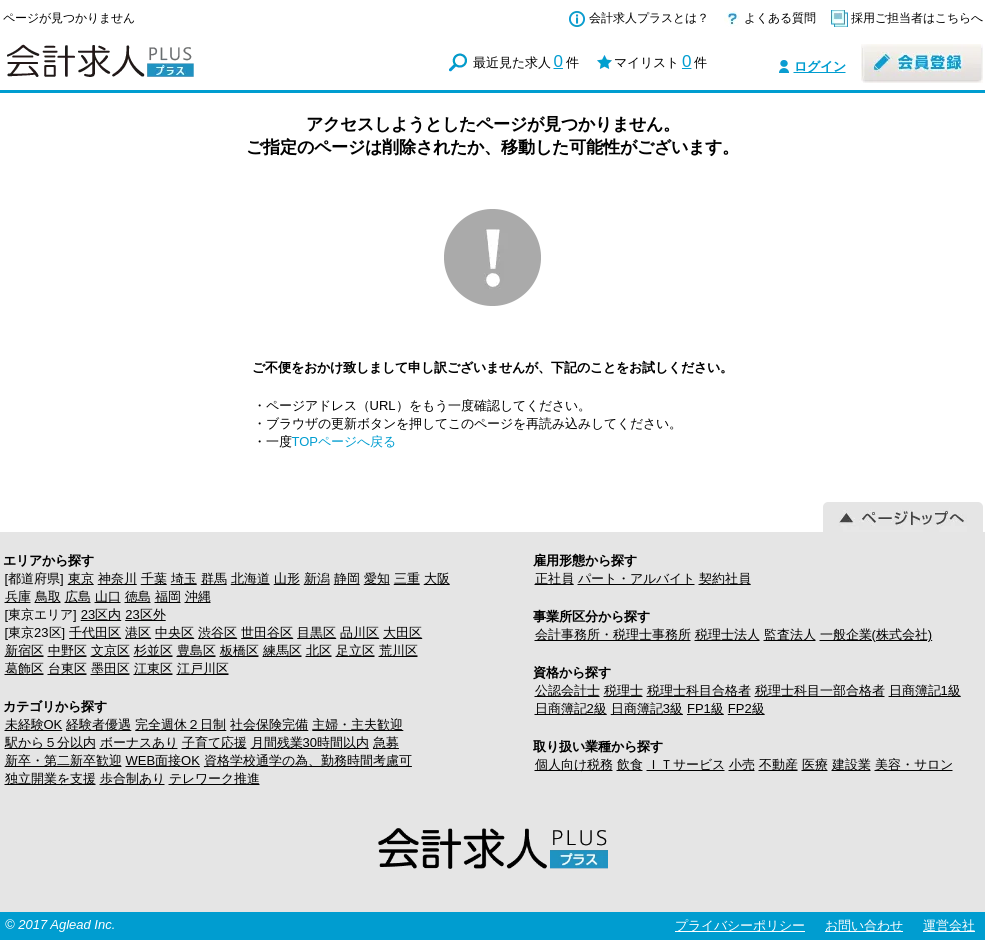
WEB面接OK (163, 760)
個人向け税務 (574, 764)
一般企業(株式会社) (876, 634)
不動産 (778, 764)
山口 (108, 596)
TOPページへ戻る (344, 441)
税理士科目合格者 (699, 690)
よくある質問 (780, 18)
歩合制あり (132, 778)
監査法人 (790, 634)
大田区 (402, 632)
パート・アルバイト (636, 578)
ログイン (820, 66)
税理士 (623, 690)
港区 (138, 632)
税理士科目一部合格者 (820, 690)
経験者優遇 (98, 724)
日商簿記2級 (571, 708)
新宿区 (24, 650)
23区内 (101, 614)
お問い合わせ (864, 925)
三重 (407, 578)
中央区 (174, 632)
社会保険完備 (269, 724)
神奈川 (117, 578)
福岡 (168, 596)
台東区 (67, 668)
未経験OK (34, 724)
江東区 (153, 668)
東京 (81, 578)
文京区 (110, 650)
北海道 (250, 578)
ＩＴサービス (686, 764)
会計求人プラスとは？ (649, 18)
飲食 (630, 764)
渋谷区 (217, 632)
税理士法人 (727, 634)
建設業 (851, 764)
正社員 (554, 578)
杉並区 (153, 650)
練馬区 (282, 650)
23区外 (145, 614)
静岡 (347, 578)
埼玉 (184, 578)
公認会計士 (567, 690)
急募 (386, 742)
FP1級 (705, 708)
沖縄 (198, 596)
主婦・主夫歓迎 (357, 724)
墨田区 (110, 668)
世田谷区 (267, 632)
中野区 (67, 650)
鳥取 (48, 596)
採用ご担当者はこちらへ (917, 18)
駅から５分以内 (50, 742)
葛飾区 (24, 668)
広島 (78, 596)
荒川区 (398, 650)
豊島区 (196, 650)
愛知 (377, 578)
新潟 (317, 578)
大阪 (437, 578)
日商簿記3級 (647, 708)
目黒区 (316, 632)
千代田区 (95, 632)
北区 (319, 650)
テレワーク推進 (214, 778)
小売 (742, 764)
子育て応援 (214, 742)
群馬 (214, 578)
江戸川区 (203, 668)
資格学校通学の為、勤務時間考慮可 (308, 760)
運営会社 (949, 925)
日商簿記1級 (925, 690)
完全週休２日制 (180, 724)
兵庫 (18, 596)
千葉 (154, 578)
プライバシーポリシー (740, 925)
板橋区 (239, 650)
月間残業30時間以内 (310, 742)
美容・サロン (914, 764)
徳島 (138, 596)
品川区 (359, 632)
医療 (815, 764)
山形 (287, 578)
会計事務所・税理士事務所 (613, 634)
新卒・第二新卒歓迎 (63, 760)
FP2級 (746, 708)
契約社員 (725, 578)
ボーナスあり (139, 742)
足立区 (355, 650)
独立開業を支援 (50, 778)
